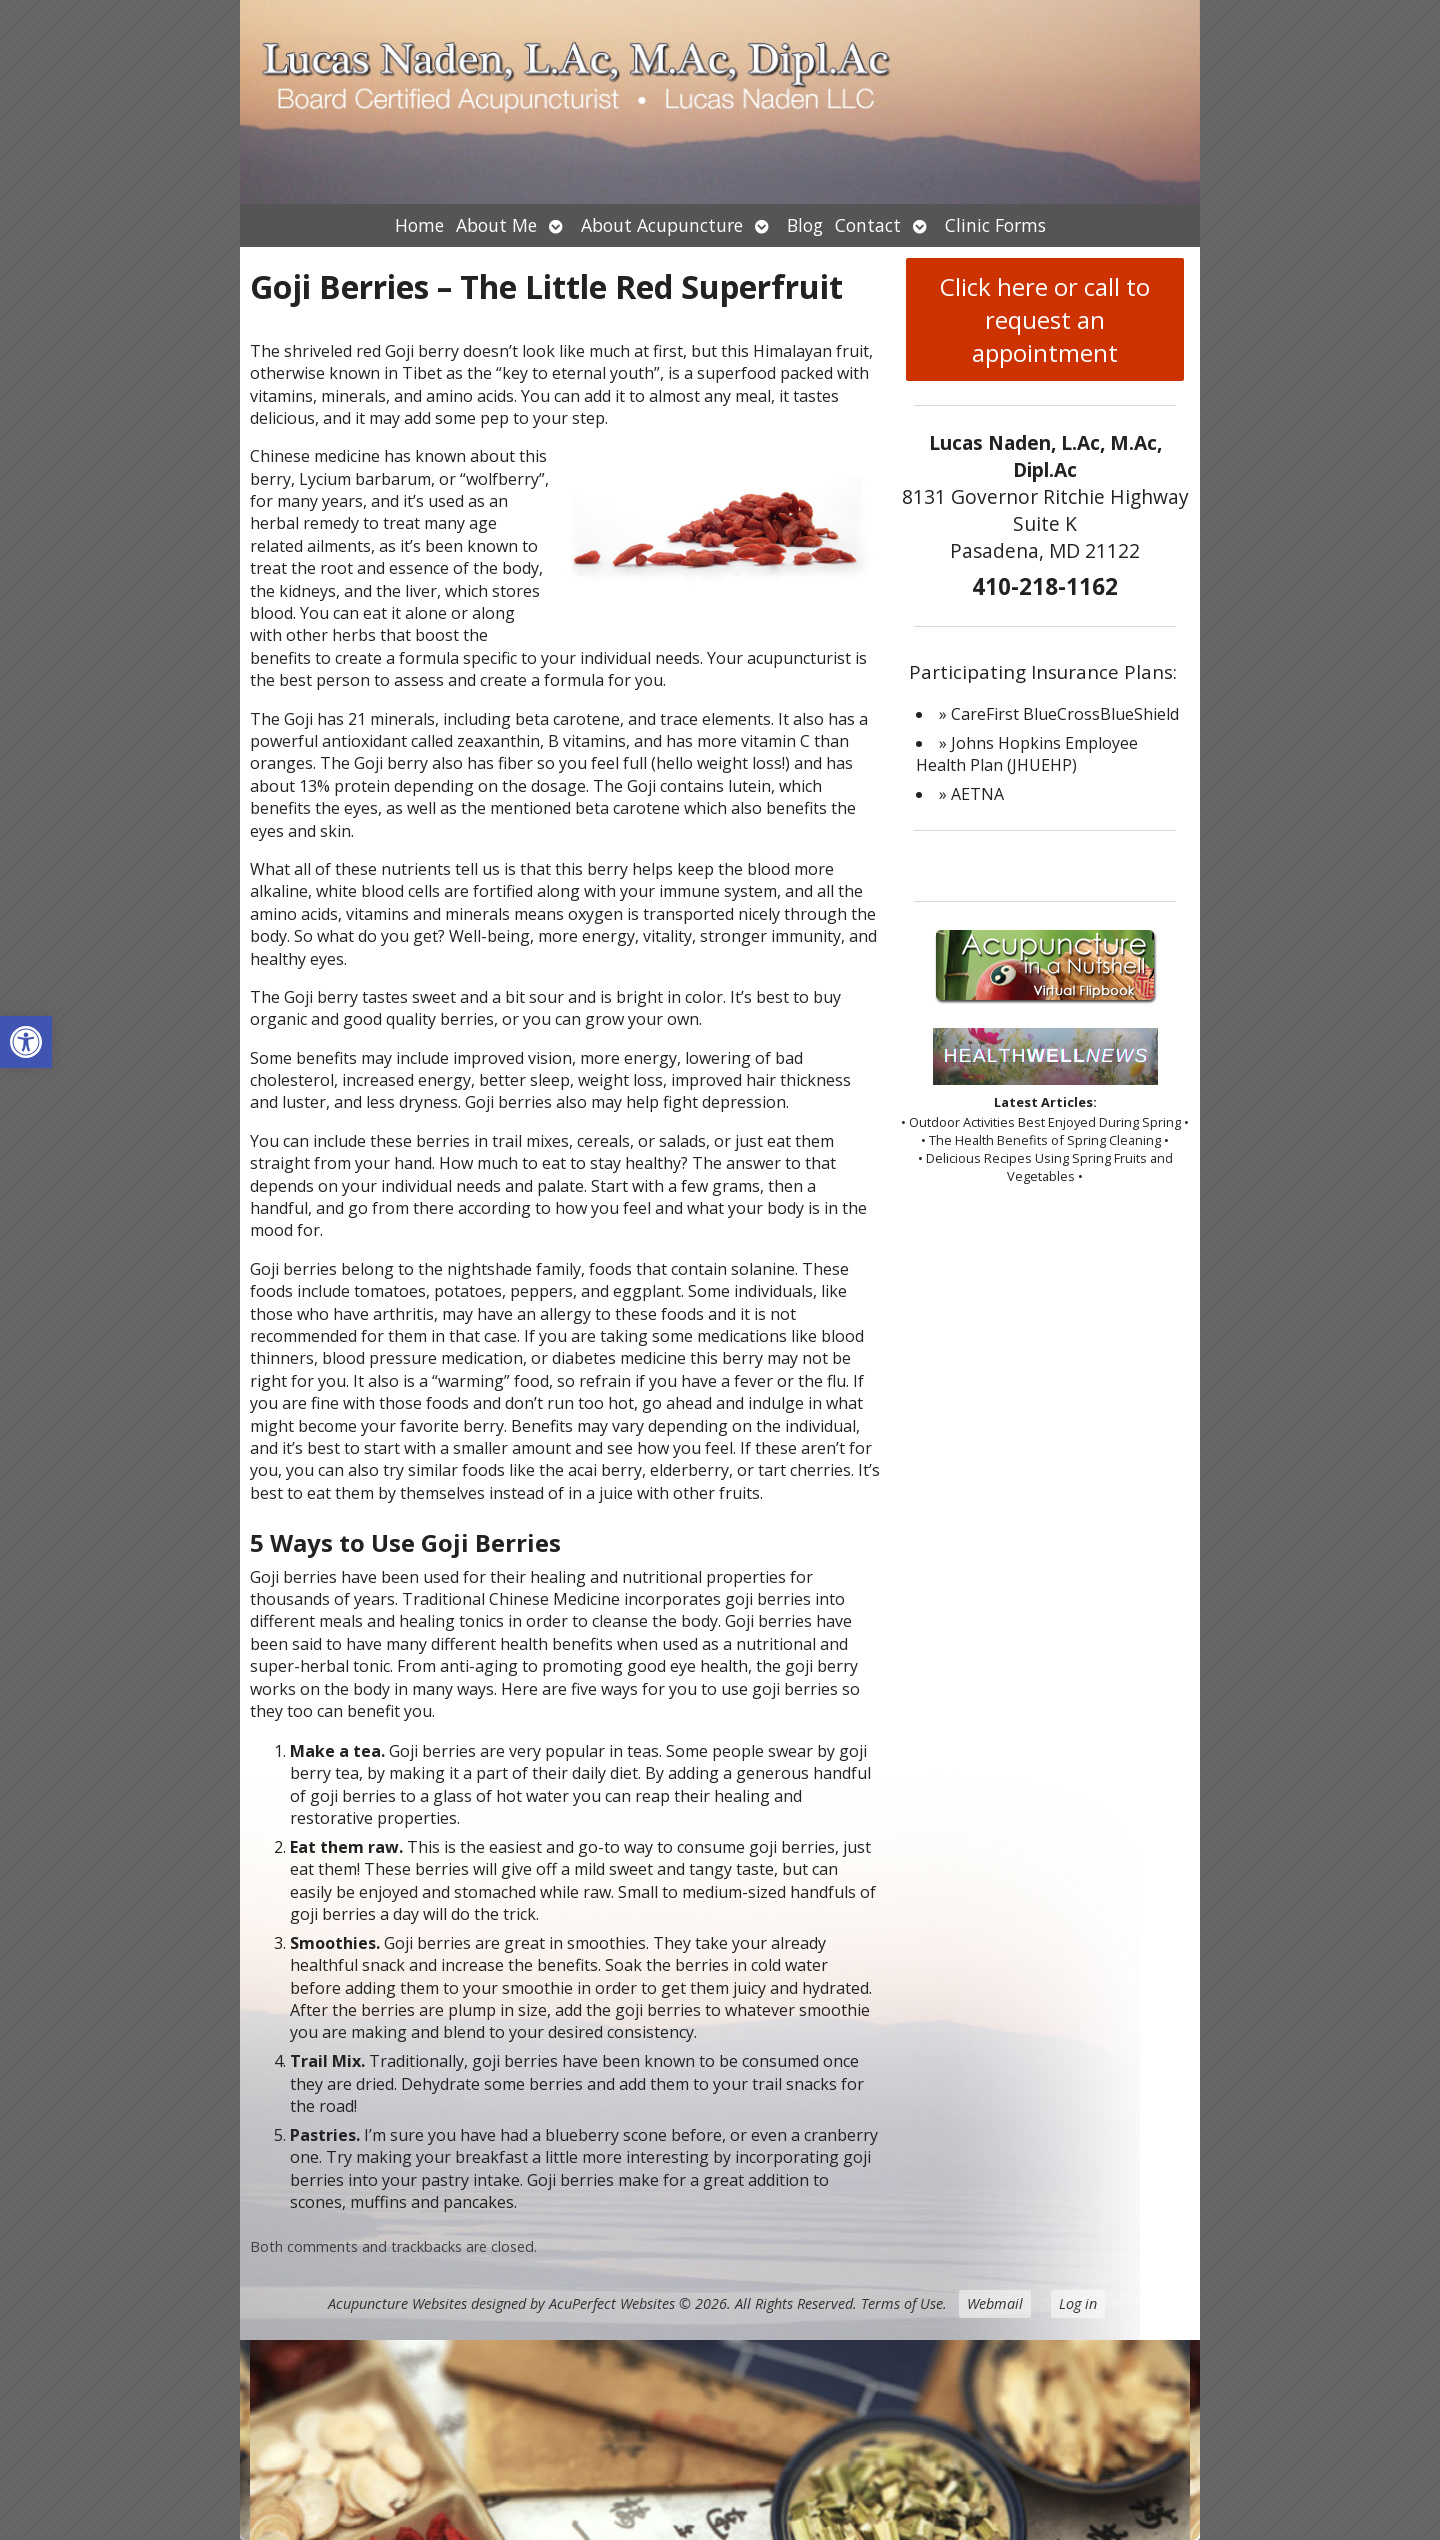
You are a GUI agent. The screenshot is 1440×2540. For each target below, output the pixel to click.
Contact (868, 225)
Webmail (995, 2303)
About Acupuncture (662, 225)
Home (419, 225)
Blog (805, 225)
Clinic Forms (995, 225)
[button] (26, 1042)
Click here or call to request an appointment (1045, 319)
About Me (496, 225)
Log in (1078, 2303)
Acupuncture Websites (397, 2303)
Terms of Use (902, 2303)
